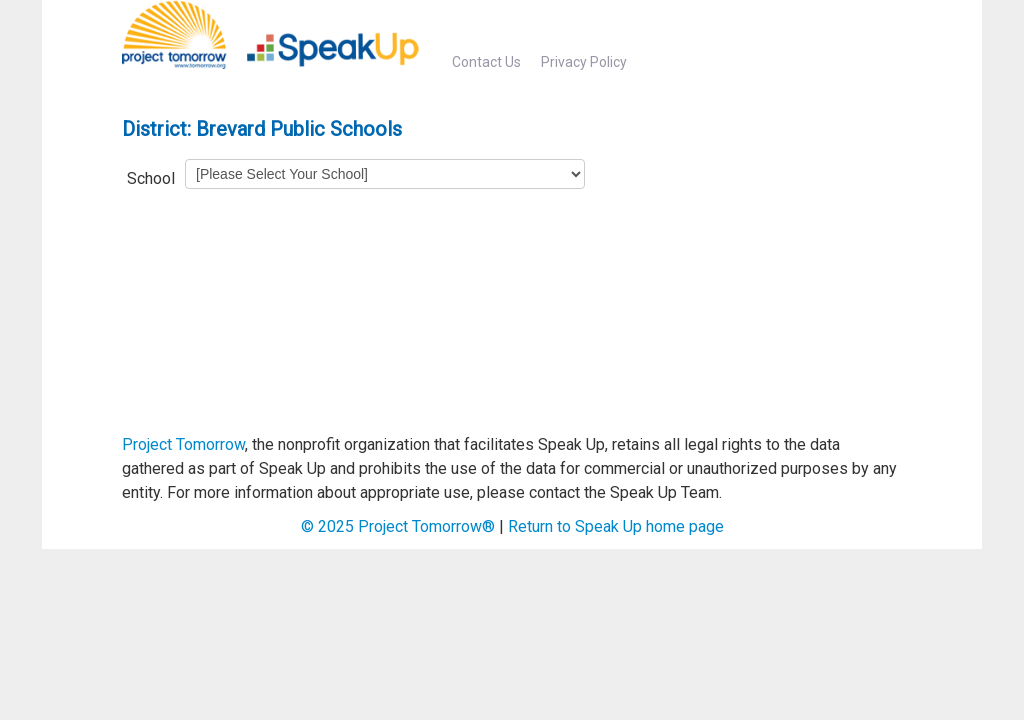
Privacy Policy (584, 62)
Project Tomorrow (183, 444)
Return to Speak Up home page (616, 526)
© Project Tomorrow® (398, 526)
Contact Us (486, 62)
